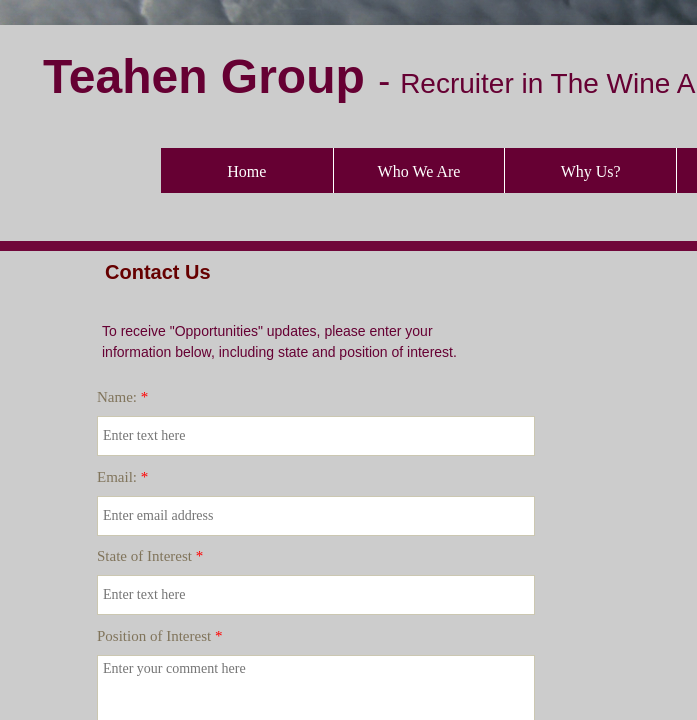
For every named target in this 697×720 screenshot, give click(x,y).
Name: (122, 397)
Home (246, 171)
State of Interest (150, 556)
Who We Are (419, 171)
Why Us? (591, 171)
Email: (122, 477)
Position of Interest (159, 636)
